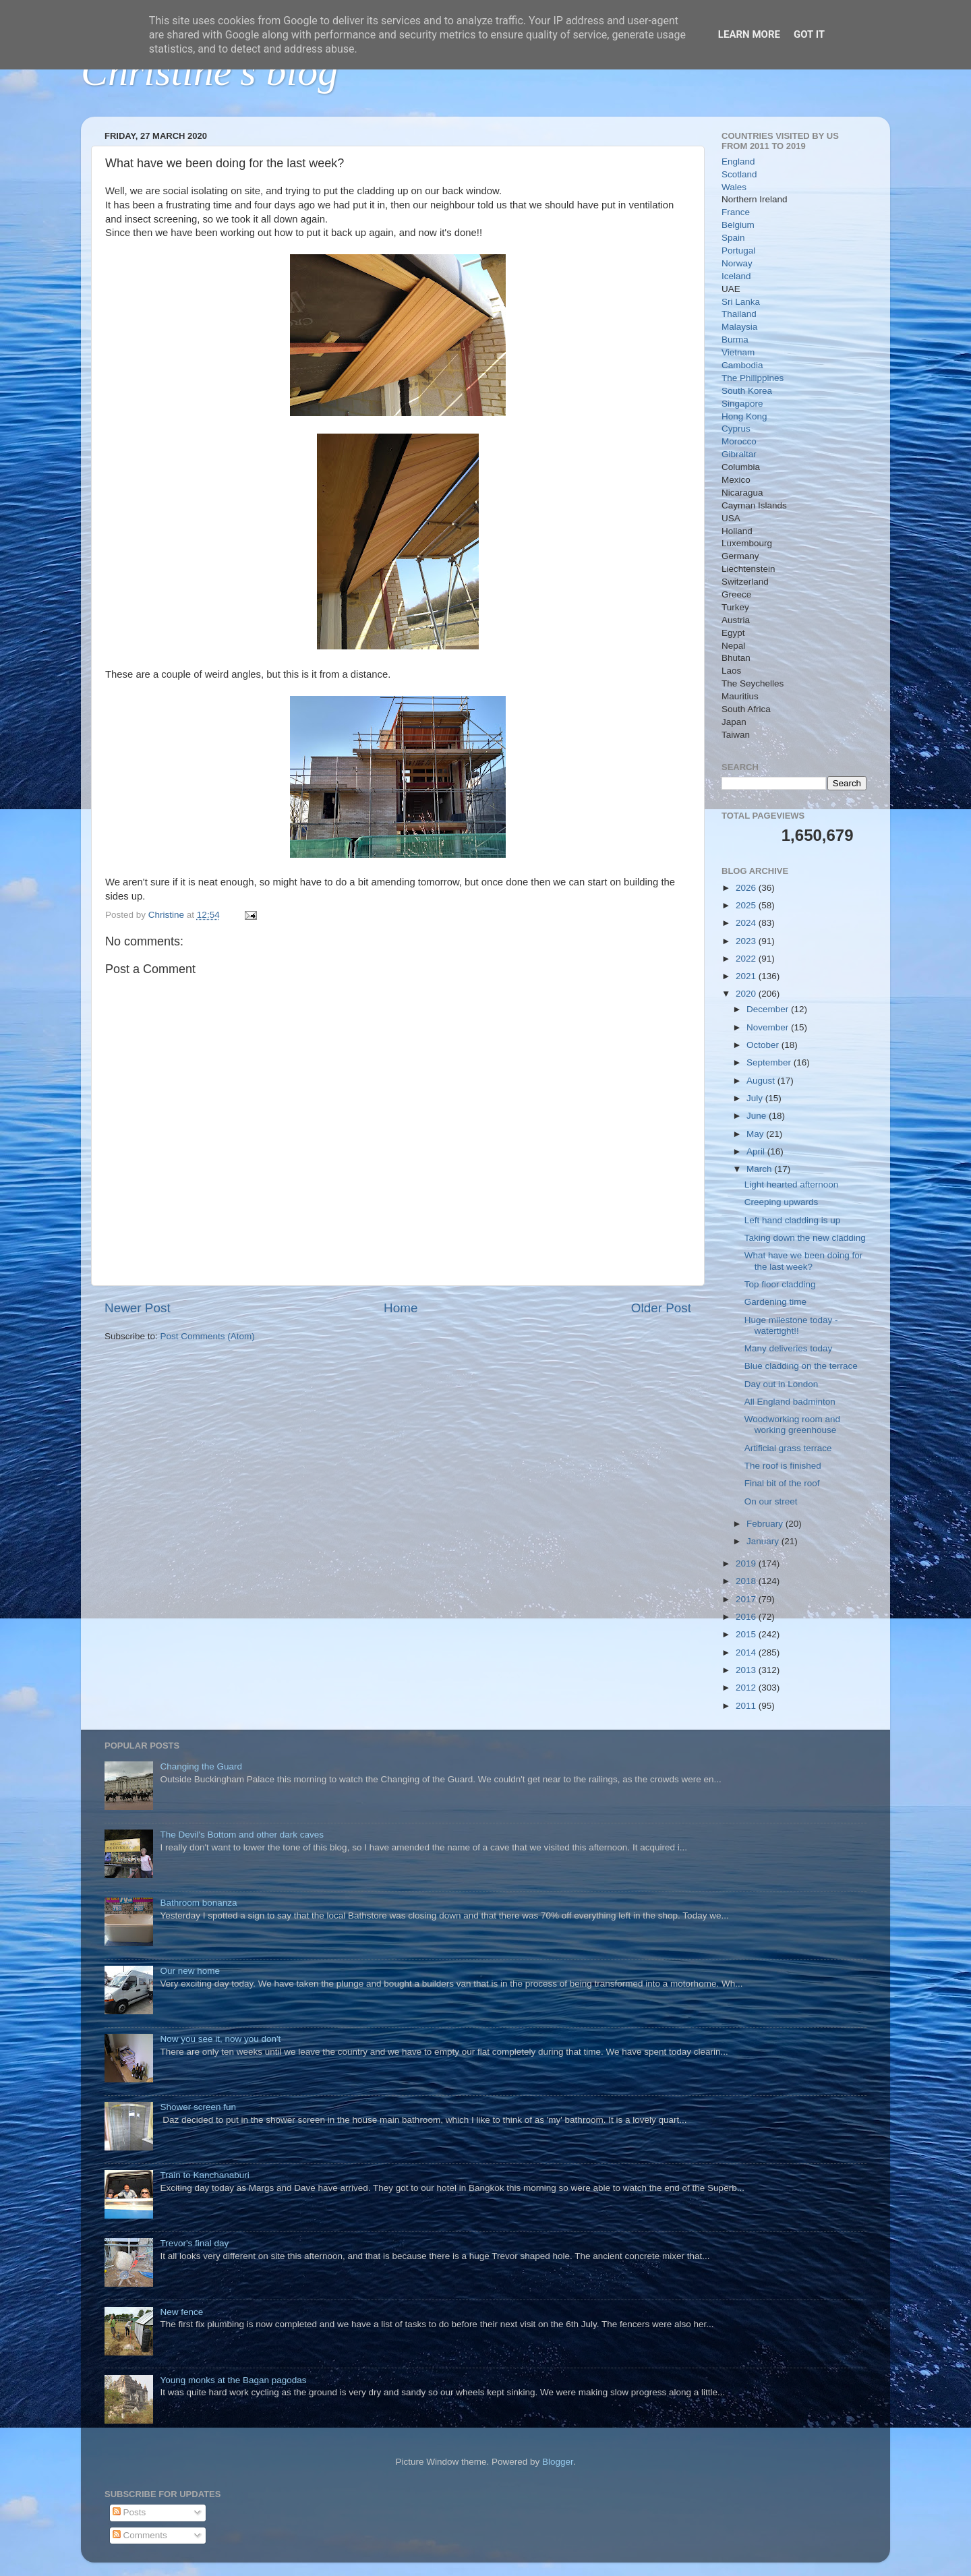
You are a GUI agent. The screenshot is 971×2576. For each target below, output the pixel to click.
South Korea (747, 391)
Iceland (736, 276)
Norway (737, 263)
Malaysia (739, 327)
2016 (747, 1617)
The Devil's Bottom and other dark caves (242, 1834)
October (764, 1045)
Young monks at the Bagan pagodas (233, 2380)
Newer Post (138, 1308)
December (768, 1009)
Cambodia (742, 365)
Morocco (739, 441)
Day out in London (781, 1384)
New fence (181, 2312)
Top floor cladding (780, 1284)
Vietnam (738, 352)
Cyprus (736, 428)
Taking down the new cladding (805, 1238)
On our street (771, 1501)
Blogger (557, 2462)
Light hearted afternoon (791, 1184)
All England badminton (789, 1402)
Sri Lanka (741, 302)
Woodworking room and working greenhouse (792, 1424)
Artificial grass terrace (788, 1448)
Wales (734, 187)
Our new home (190, 1971)
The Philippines (753, 378)
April (756, 1151)
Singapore (742, 404)
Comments (140, 2535)
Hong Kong (744, 416)
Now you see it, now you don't (220, 2039)
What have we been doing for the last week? (803, 1260)
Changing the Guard (201, 1766)
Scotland (739, 174)
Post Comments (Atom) (207, 1336)
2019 (747, 1563)
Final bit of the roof (782, 1483)
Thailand (739, 314)
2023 (747, 941)
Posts (129, 2512)
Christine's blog (209, 71)
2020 (747, 994)
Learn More (749, 34)
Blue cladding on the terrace (801, 1366)
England (738, 161)
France (736, 212)
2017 (747, 1599)
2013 (747, 1670)
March (760, 1169)
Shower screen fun (198, 2107)
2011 (747, 1706)
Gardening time (775, 1302)
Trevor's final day (194, 2243)
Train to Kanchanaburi (204, 2175)
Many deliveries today (788, 1348)
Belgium (738, 225)
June (757, 1116)
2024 (747, 923)
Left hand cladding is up (792, 1220)
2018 (747, 1581)
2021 (747, 976)
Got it (809, 34)
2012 (747, 1687)
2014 (747, 1652)
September (770, 1062)
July (755, 1098)
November (768, 1027)
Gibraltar (739, 454)
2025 (747, 905)
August (761, 1081)
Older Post (661, 1308)
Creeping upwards (781, 1202)
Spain (733, 238)
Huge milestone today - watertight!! (791, 1325)
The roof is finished (782, 1466)
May (756, 1134)
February (766, 1524)
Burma (735, 339)
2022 (747, 959)
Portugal (738, 250)
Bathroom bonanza (198, 1903)
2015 (747, 1634)
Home (400, 1308)
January (764, 1541)
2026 (747, 888)
